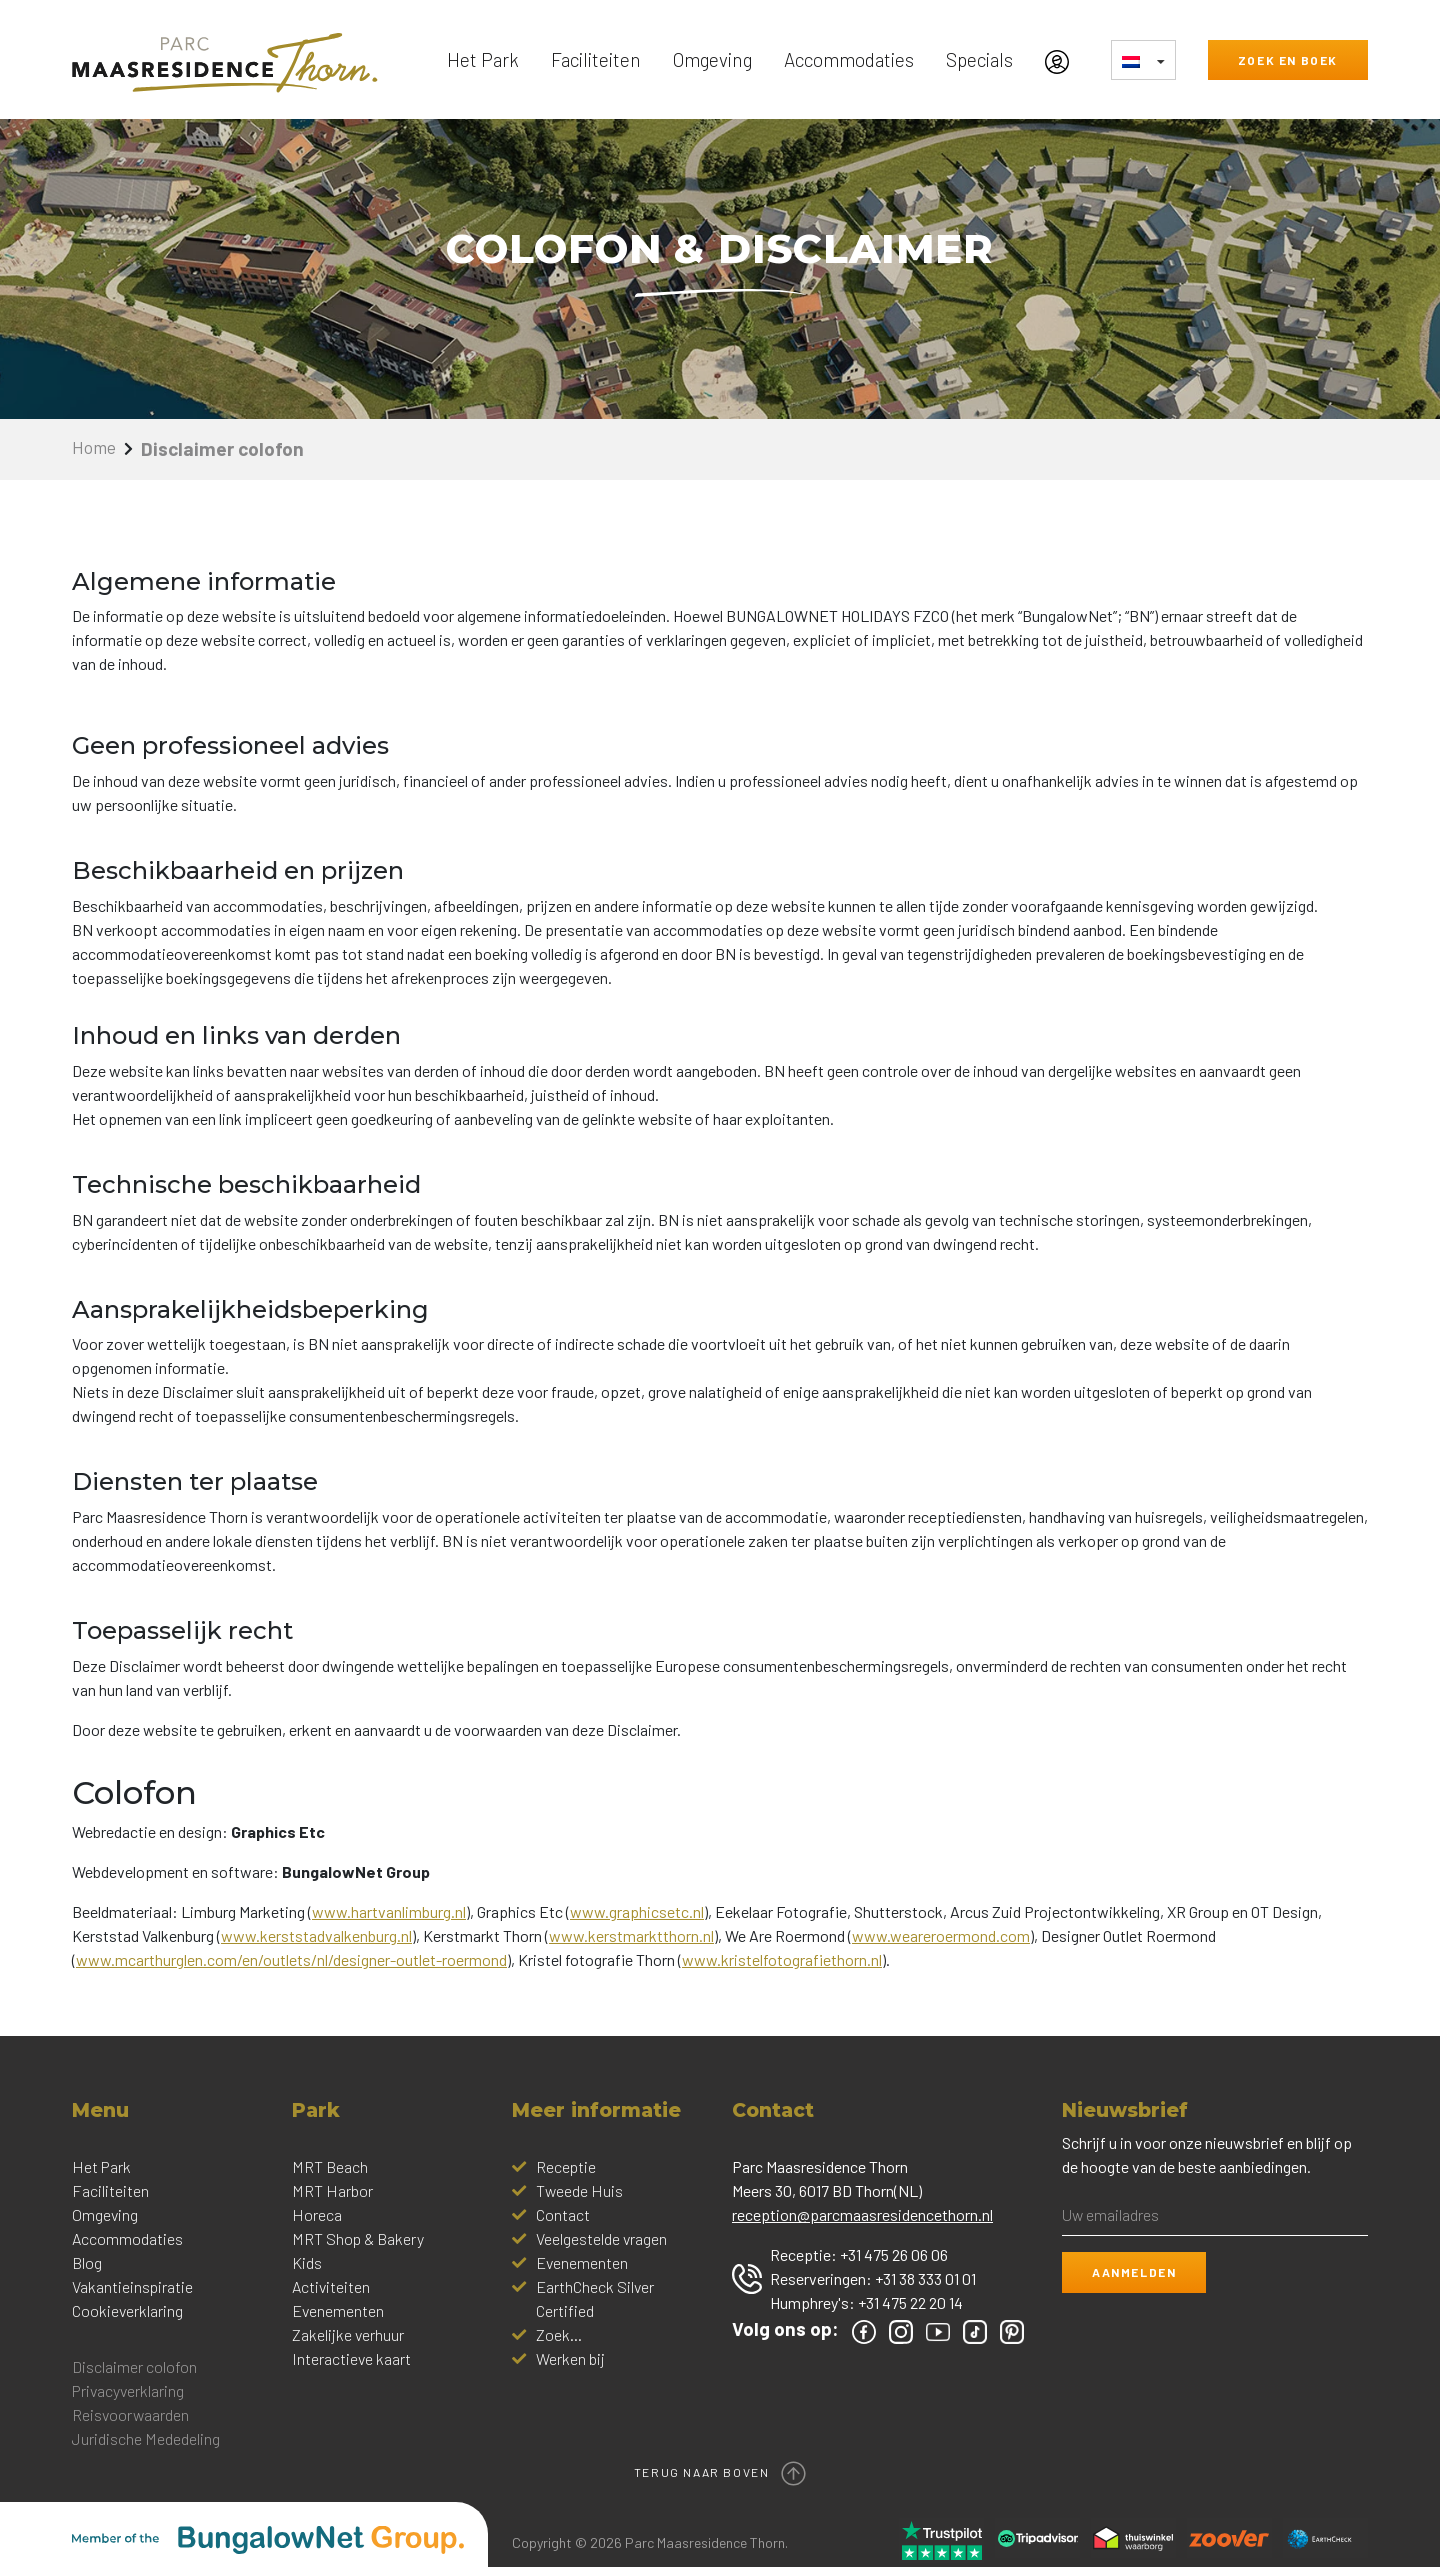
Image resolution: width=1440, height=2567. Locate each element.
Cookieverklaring (127, 2310)
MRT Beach (330, 2166)
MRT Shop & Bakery (358, 2238)
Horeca (317, 2214)
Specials (979, 59)
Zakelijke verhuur (348, 2334)
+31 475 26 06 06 (894, 2254)
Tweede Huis (579, 2190)
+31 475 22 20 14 (910, 2302)
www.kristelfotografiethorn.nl (782, 1959)
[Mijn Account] (1062, 60)
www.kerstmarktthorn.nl (631, 1935)
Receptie (566, 2166)
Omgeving (712, 59)
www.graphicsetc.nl (637, 1911)
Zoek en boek (1288, 60)
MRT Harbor (332, 2190)
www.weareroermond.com (941, 1935)
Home (96, 448)
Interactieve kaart (351, 2358)
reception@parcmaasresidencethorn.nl (862, 2214)
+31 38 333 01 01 (925, 2278)
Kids (307, 2262)
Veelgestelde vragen (601, 2238)
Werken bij (570, 2358)
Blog (87, 2262)
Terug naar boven (720, 2463)
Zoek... (559, 2334)
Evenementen (338, 2310)
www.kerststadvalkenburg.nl (316, 1935)
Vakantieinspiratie (132, 2286)
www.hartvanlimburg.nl (389, 1911)
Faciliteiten (596, 59)
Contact (563, 2214)
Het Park (483, 59)
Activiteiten (331, 2286)
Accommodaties (849, 59)
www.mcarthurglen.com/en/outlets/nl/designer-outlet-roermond (291, 1959)
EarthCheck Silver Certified (595, 2298)
